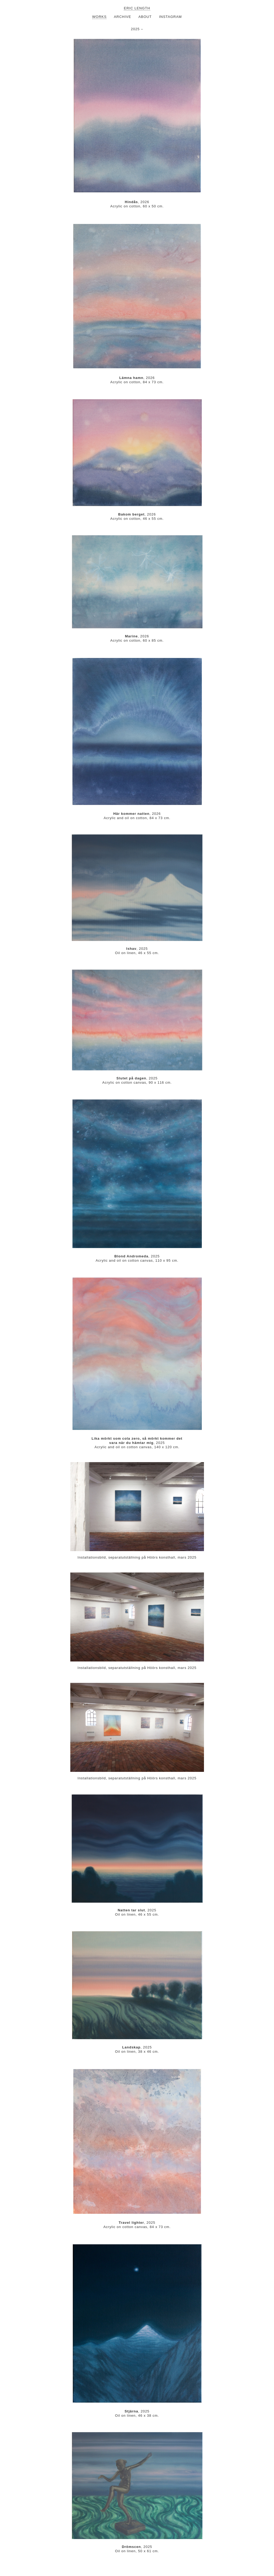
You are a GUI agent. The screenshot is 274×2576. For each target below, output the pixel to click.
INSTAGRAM (170, 17)
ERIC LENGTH (137, 8)
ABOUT (145, 17)
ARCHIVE (122, 17)
